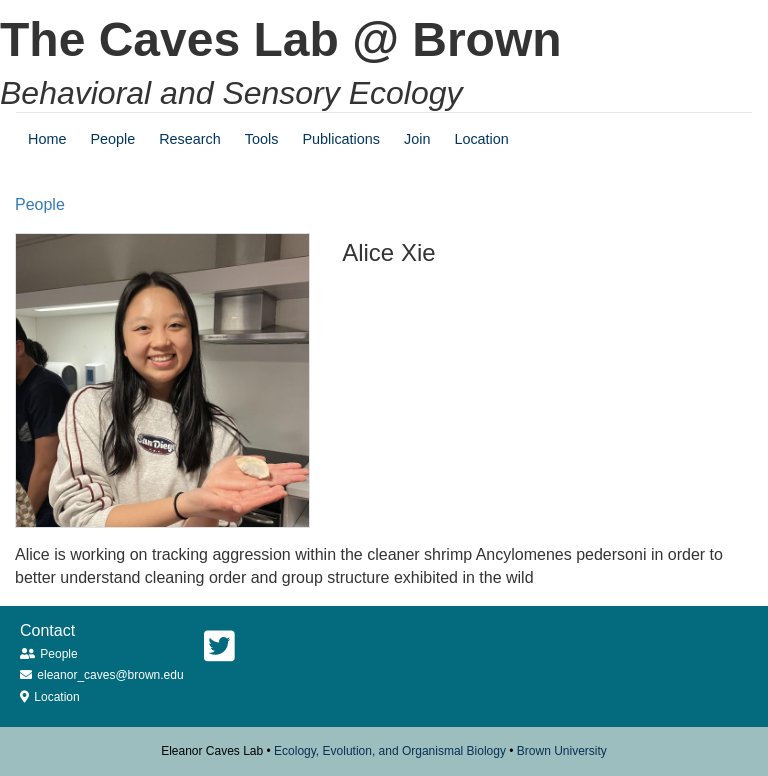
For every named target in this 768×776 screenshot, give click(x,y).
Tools (262, 139)
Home (47, 139)
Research (190, 139)
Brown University (562, 751)
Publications (341, 139)
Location (481, 139)
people (40, 204)
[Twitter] (219, 646)
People (112, 139)
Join (417, 139)
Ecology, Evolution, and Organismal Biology (390, 751)
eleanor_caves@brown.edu (110, 675)
